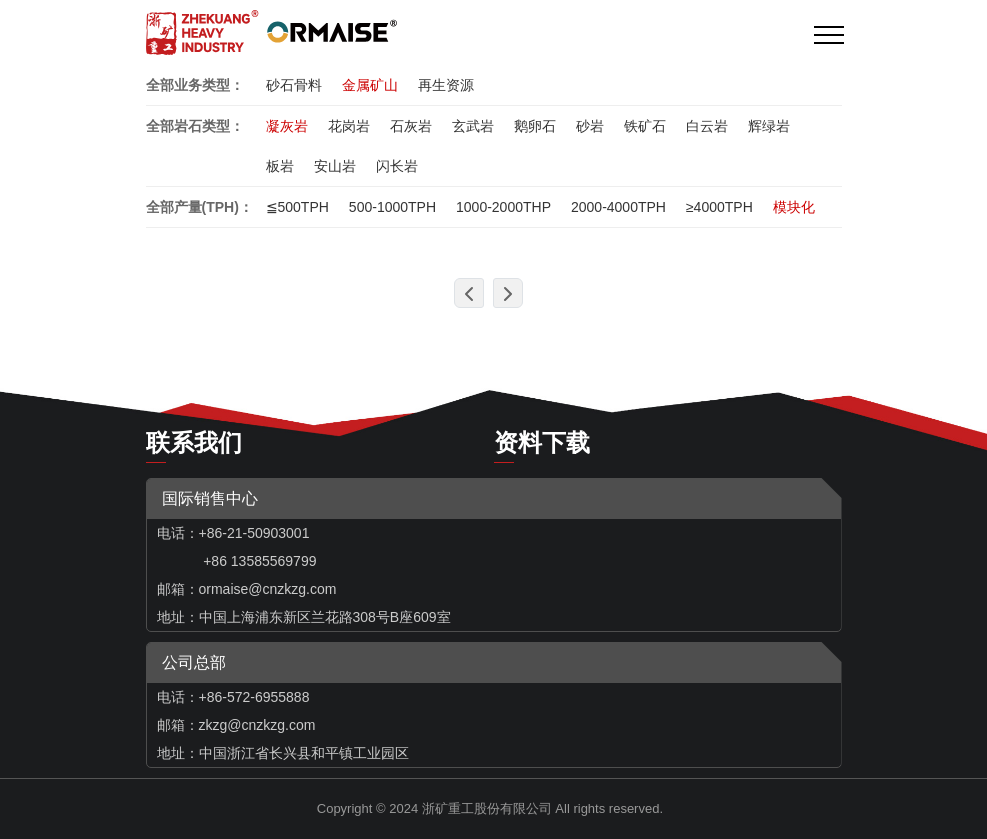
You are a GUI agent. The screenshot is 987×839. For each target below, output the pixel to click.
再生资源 (446, 85)
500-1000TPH (392, 207)
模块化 (794, 207)
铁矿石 (645, 126)
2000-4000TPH (618, 207)
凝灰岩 (287, 126)
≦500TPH (297, 207)
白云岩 (707, 126)
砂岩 (590, 126)
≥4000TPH (719, 207)
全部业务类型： (195, 85)
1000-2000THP (503, 207)
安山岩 (335, 166)
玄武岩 (473, 126)
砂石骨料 (294, 85)
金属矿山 (370, 85)
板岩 (280, 166)
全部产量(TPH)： (199, 207)
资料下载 (542, 442)
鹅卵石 (535, 126)
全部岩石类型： (195, 126)
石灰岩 (411, 126)
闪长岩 (397, 166)
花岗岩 (349, 126)
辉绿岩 (769, 126)
